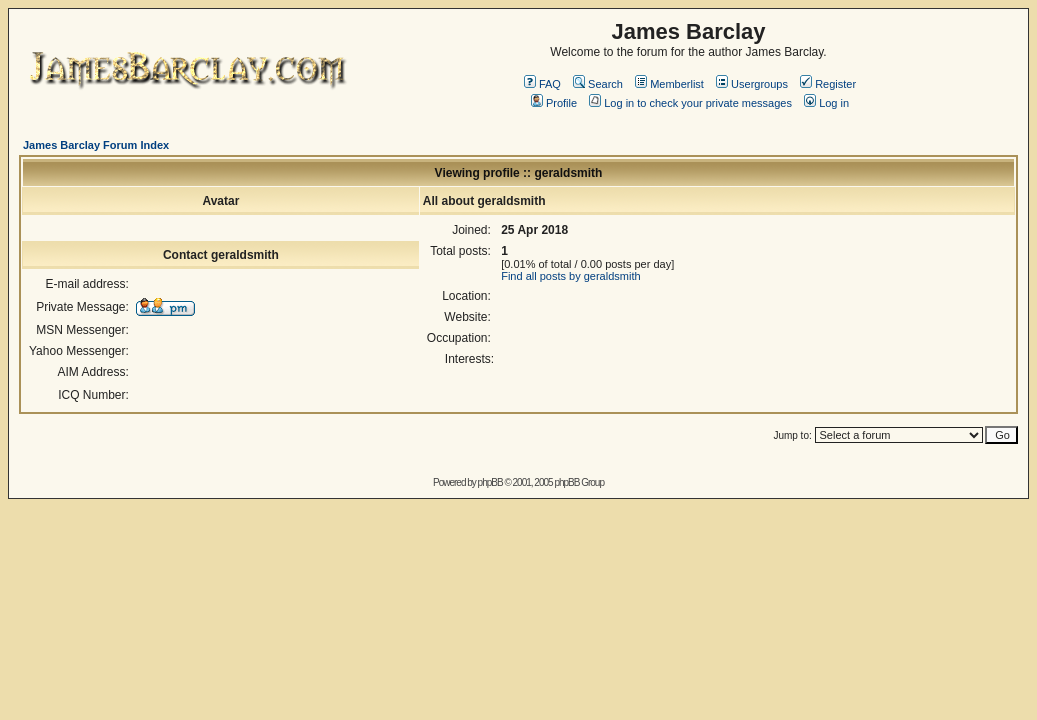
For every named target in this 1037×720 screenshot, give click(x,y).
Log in (826, 103)
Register (828, 84)
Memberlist (669, 84)
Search (598, 84)
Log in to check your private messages (690, 103)
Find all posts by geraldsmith (570, 276)
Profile (554, 103)
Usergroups (752, 84)
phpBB (490, 482)
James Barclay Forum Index (96, 145)
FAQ (542, 84)
